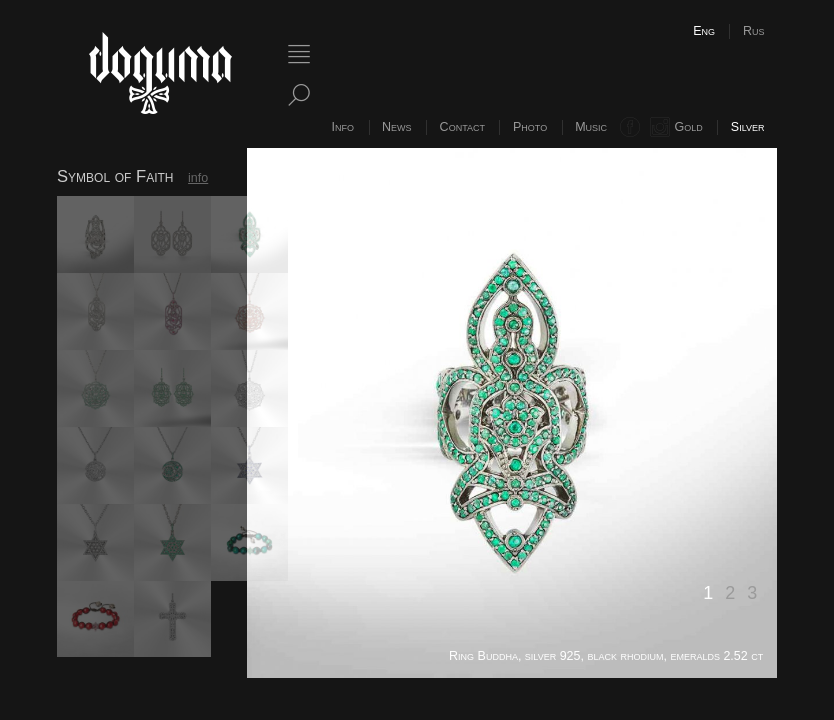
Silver (748, 127)
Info (343, 127)
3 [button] (752, 593)
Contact (462, 127)
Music (591, 127)
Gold (689, 127)
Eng (704, 31)
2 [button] (730, 593)
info (198, 178)
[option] (512, 413)
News (397, 127)
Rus (754, 31)
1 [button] (708, 593)
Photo (530, 127)
